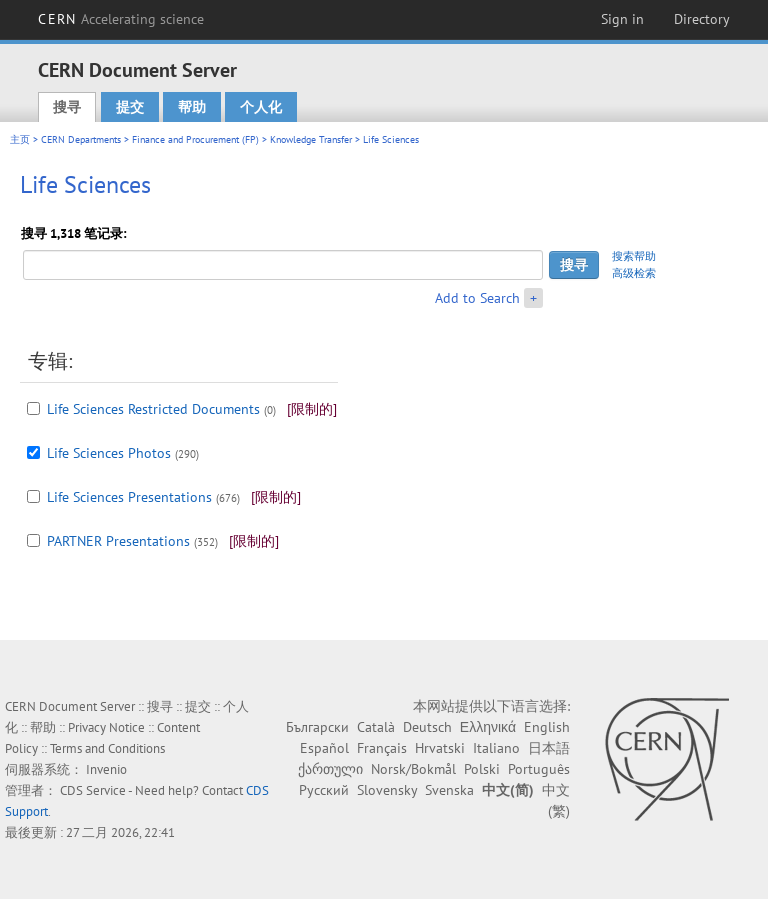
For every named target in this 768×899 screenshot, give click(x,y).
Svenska (449, 790)
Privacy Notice (106, 727)
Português (539, 769)
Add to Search (477, 298)
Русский (324, 790)
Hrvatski (440, 748)
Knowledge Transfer (311, 139)
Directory (702, 19)
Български (317, 727)
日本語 (549, 748)
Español (324, 748)
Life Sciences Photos (109, 453)
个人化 (261, 107)
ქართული (330, 769)
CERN (121, 19)
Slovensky (387, 790)
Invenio (106, 769)
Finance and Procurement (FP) (195, 139)
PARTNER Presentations (118, 541)
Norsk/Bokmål (413, 769)
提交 (130, 107)
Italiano (496, 748)
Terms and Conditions (107, 748)
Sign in (622, 19)
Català (376, 727)
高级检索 (634, 273)
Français (382, 748)
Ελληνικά (488, 727)
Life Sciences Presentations (129, 497)
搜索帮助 (634, 256)
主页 (20, 139)
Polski (482, 769)
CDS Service (93, 790)
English (547, 727)
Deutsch (427, 727)
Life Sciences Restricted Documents (153, 409)
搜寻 (67, 107)
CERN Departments (81, 139)
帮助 (192, 107)
